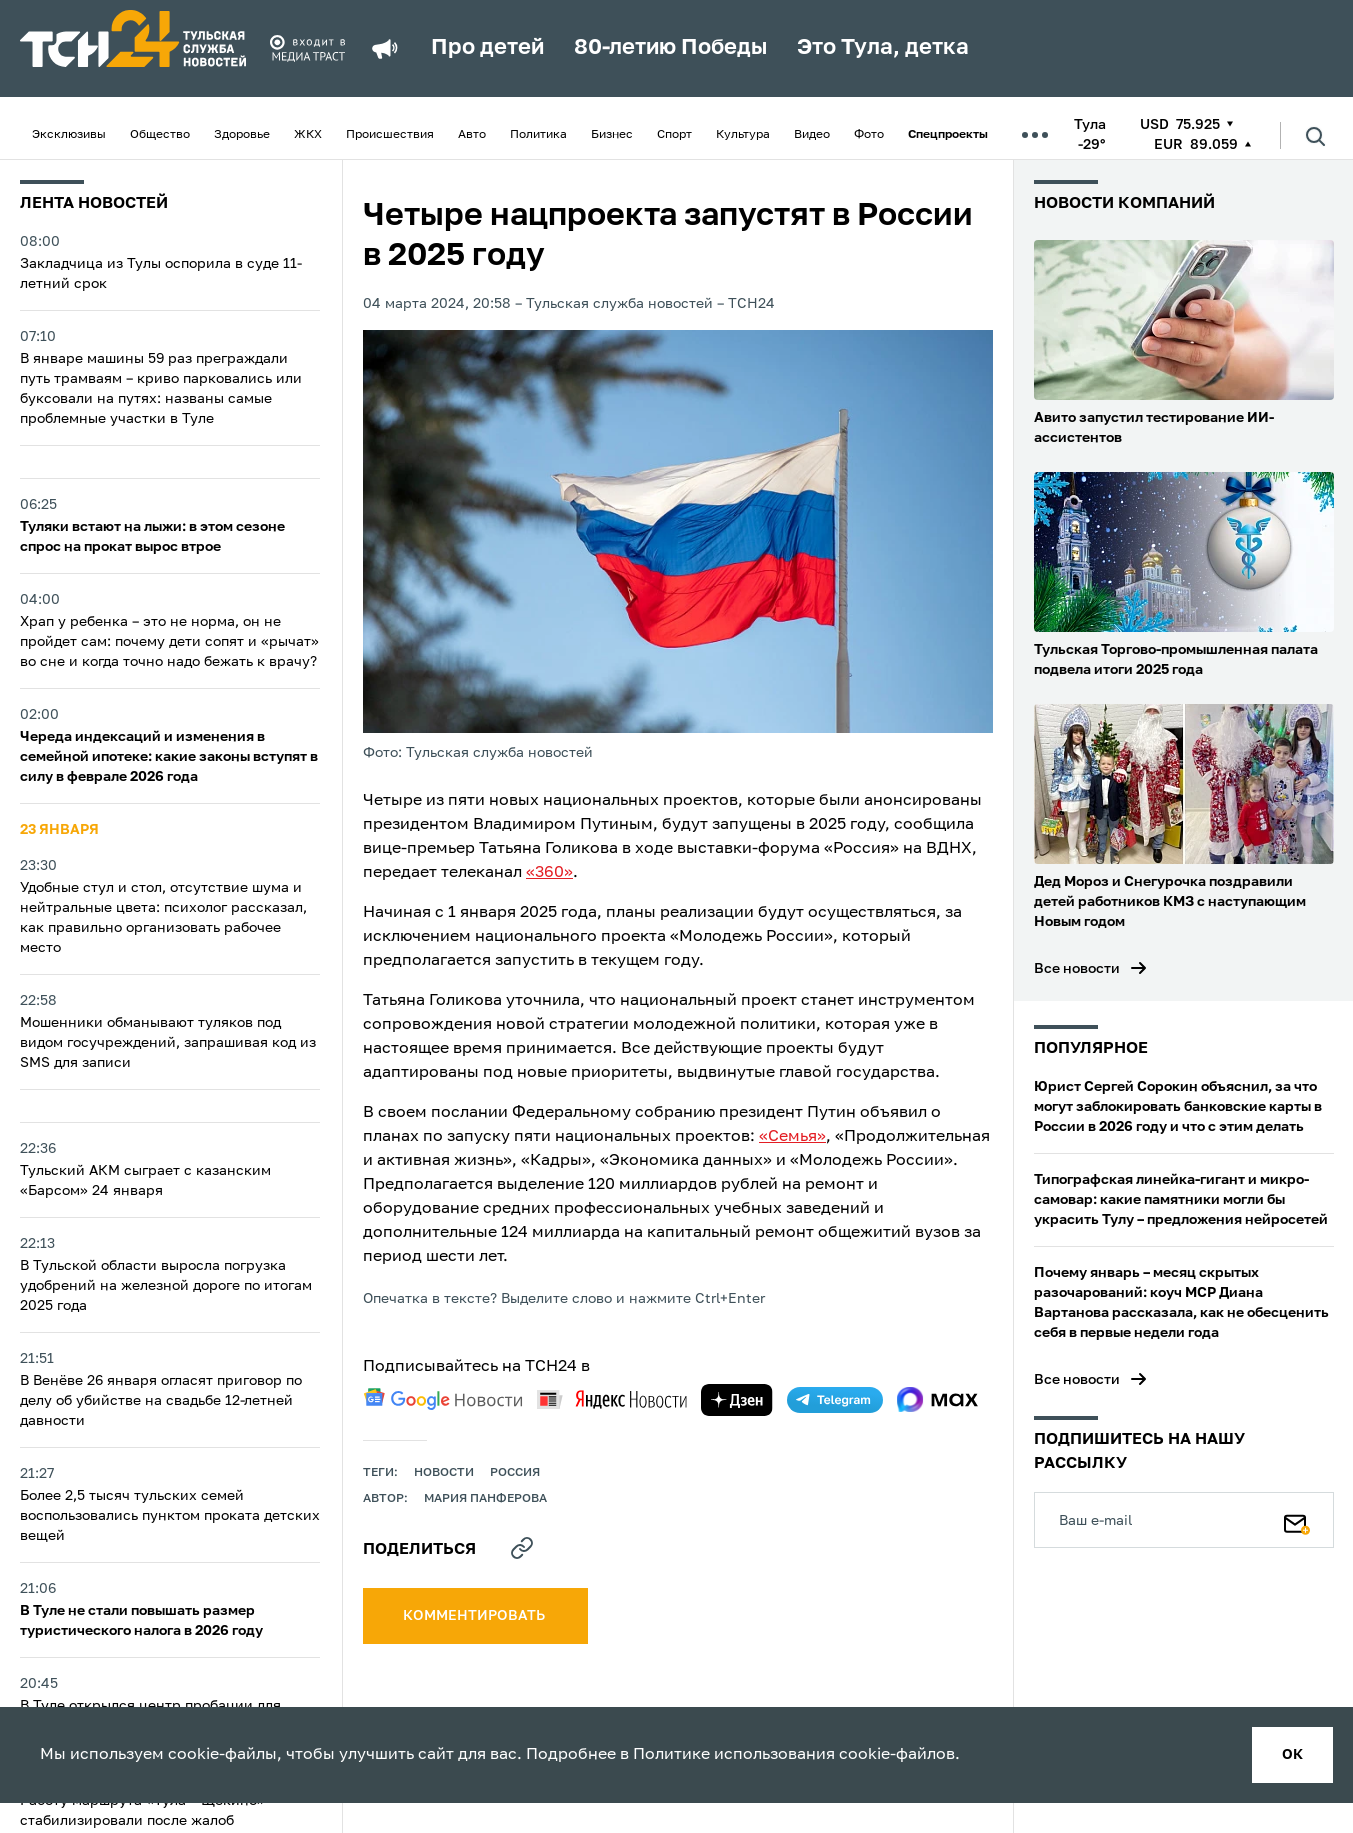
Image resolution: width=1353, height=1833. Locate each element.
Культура (743, 135)
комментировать (475, 1616)
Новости (444, 1473)
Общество (160, 135)
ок (1292, 1755)
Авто (472, 135)
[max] (937, 1400)
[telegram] (835, 1400)
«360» (549, 873)
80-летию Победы (670, 48)
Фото (869, 135)
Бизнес (612, 135)
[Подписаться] (1297, 1520)
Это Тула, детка (883, 48)
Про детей (487, 48)
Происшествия (390, 135)
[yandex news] (612, 1399)
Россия (515, 1473)
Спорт (674, 135)
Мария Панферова (485, 1499)
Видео (812, 135)
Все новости (1077, 969)
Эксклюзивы (69, 135)
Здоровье (242, 135)
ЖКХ (308, 135)
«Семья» (792, 1137)
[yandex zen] (737, 1400)
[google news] (443, 1399)
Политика (538, 135)
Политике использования (734, 1755)
